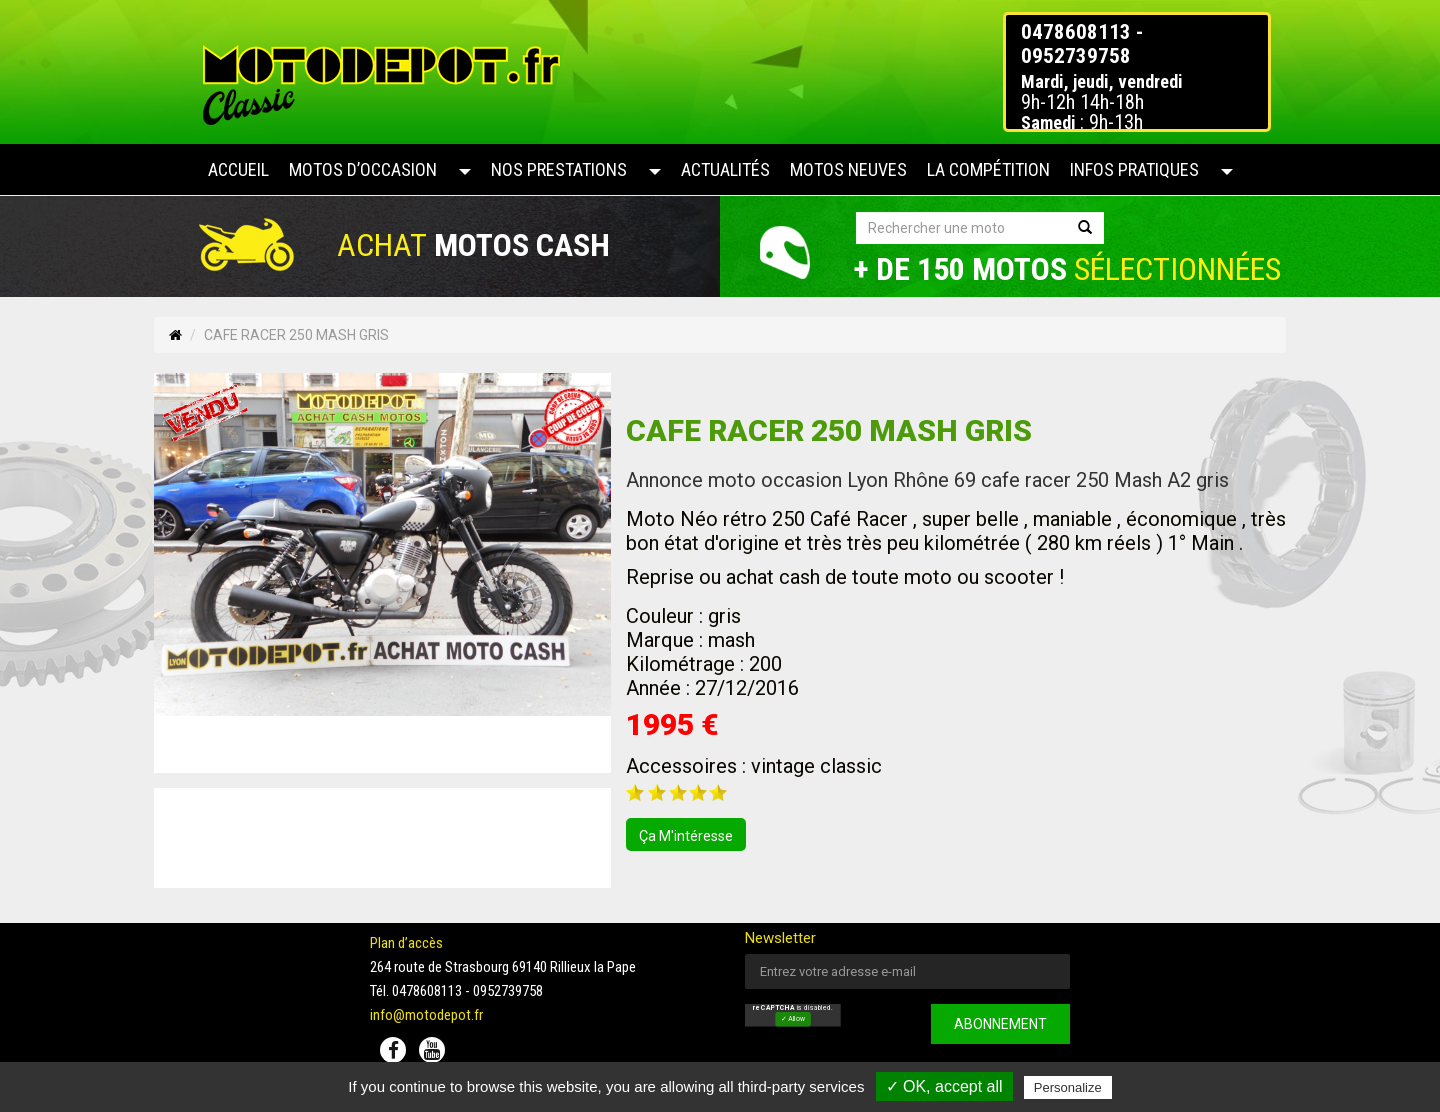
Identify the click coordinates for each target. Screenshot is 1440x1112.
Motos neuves (848, 169)
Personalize (1068, 1087)
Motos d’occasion (363, 169)
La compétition (988, 169)
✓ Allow (793, 1020)
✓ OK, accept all (944, 1086)
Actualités (725, 169)
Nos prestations (559, 169)
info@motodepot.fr (426, 1015)
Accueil (238, 169)
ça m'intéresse (686, 836)
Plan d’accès (406, 943)
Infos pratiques (1134, 169)
